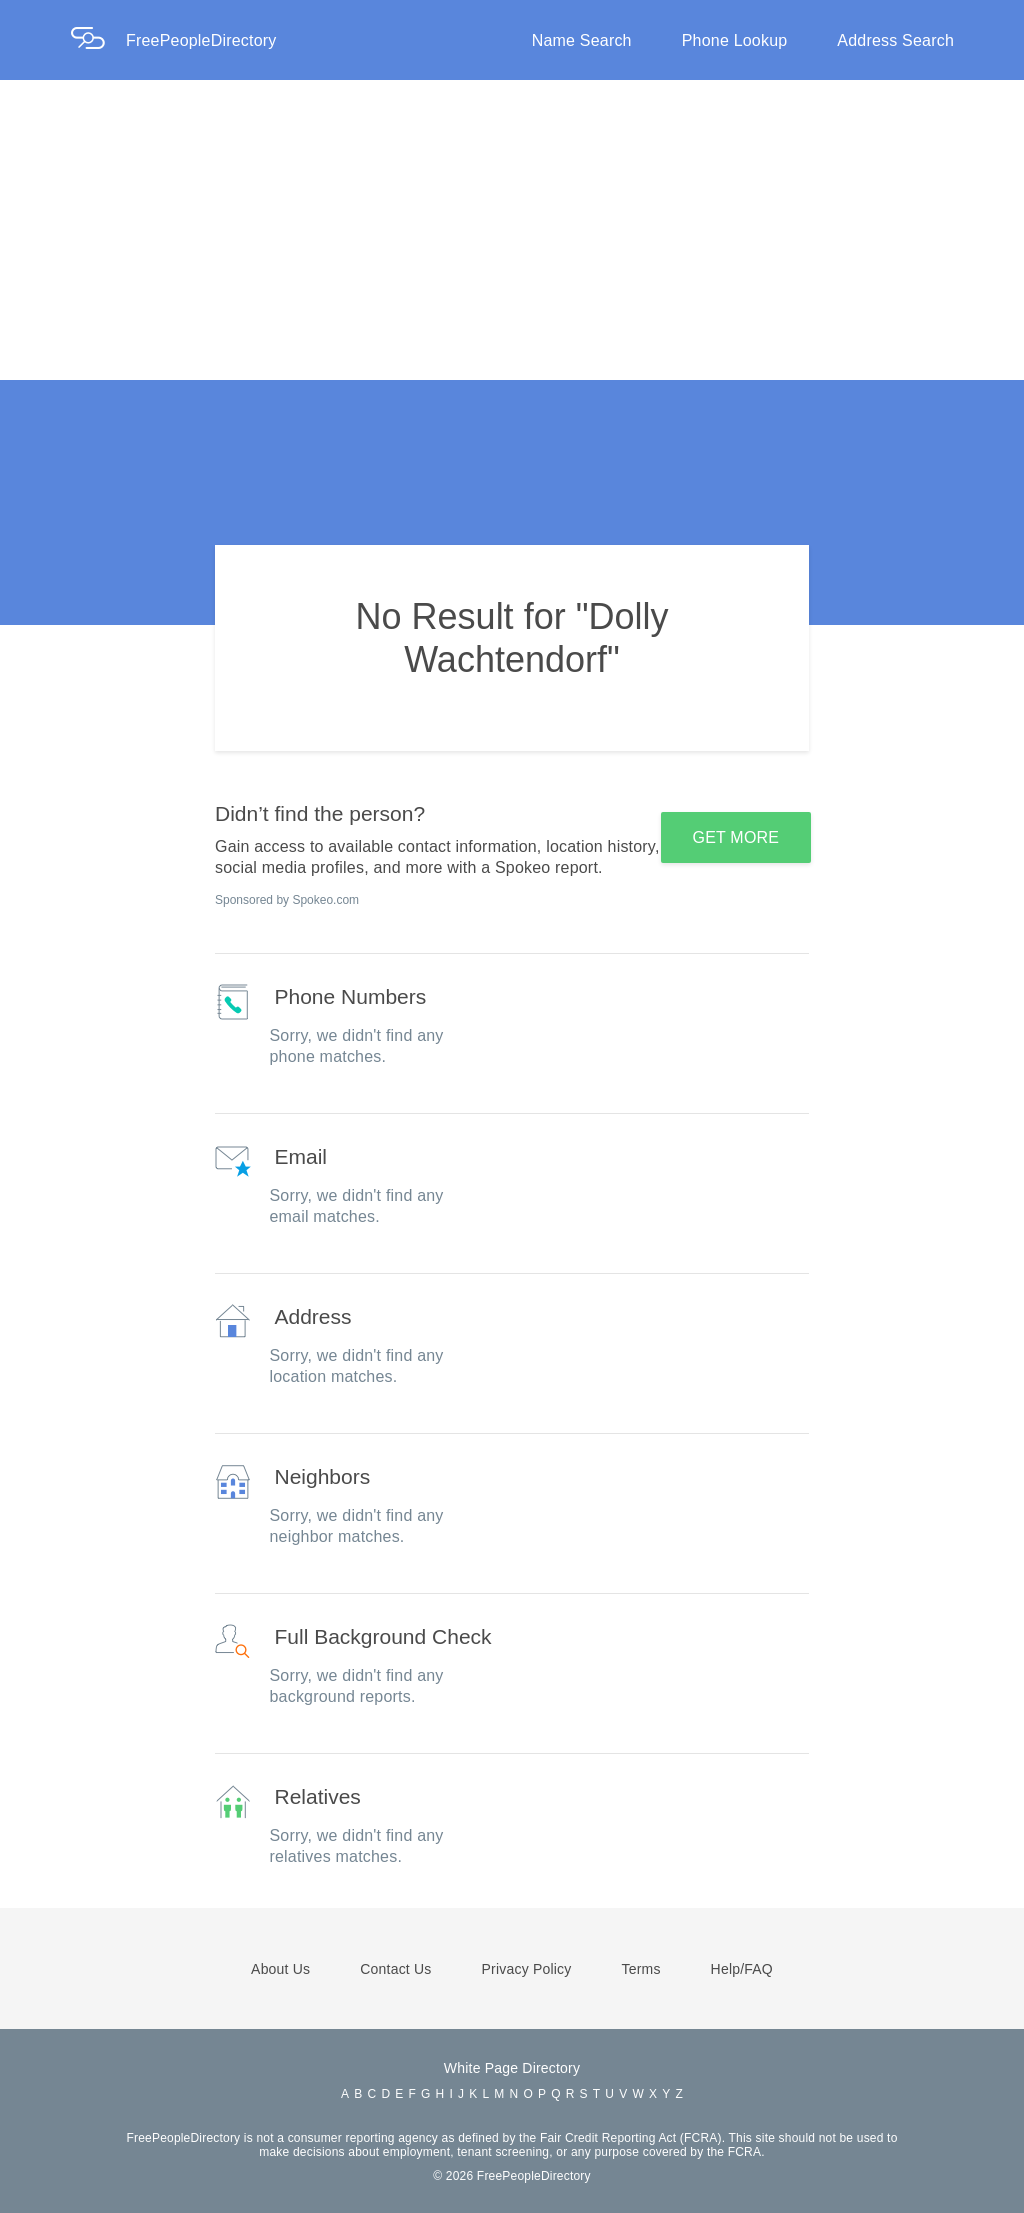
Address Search (895, 40)
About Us (280, 1969)
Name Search (582, 40)
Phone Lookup (735, 40)
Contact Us (395, 1969)
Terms (640, 1969)
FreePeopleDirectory (201, 40)
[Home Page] (98, 40)
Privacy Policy (527, 1969)
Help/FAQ (742, 1969)
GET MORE (736, 837)
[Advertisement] (512, 230)
